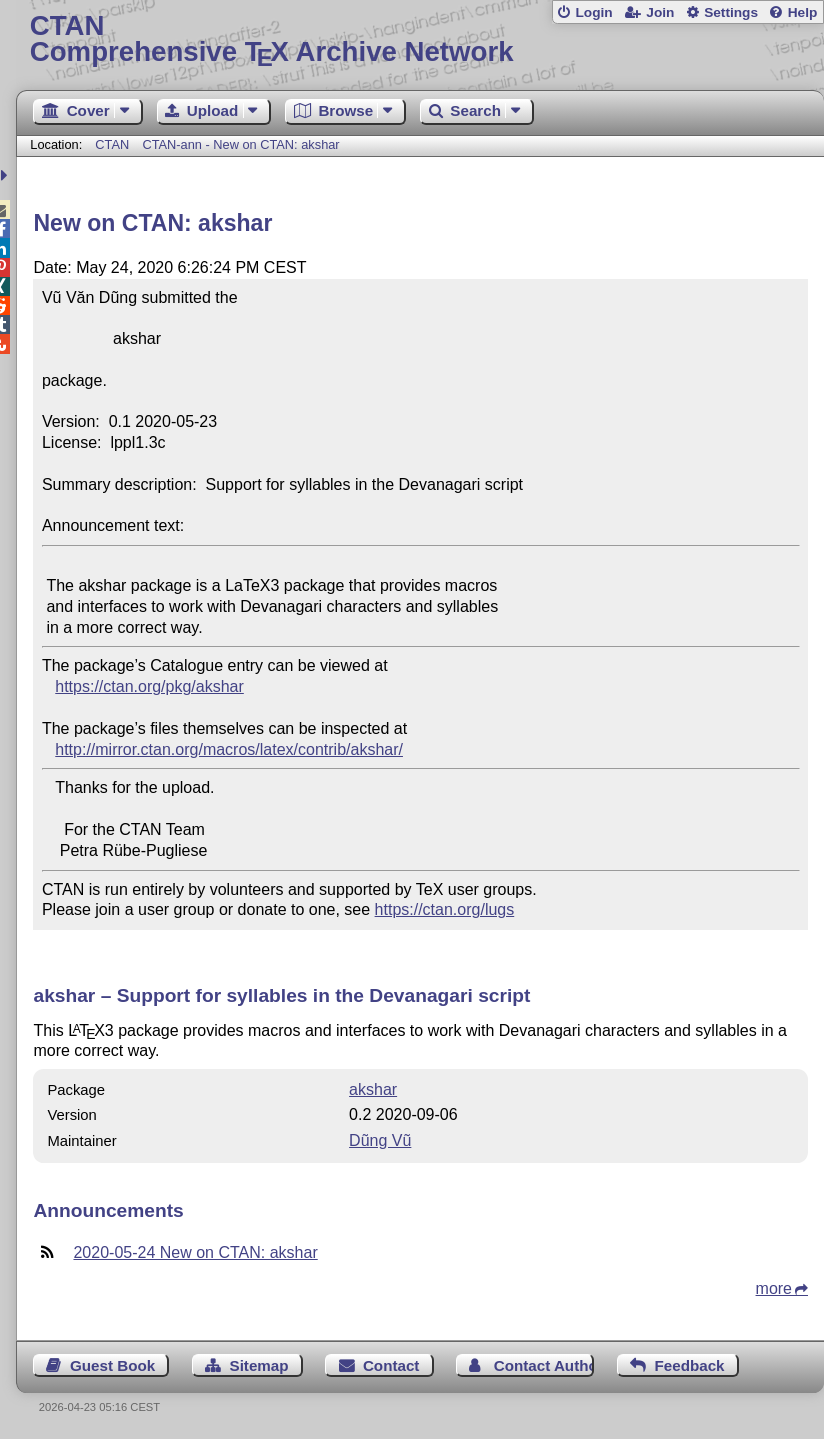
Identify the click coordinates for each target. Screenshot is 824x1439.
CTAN (112, 144)
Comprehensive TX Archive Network (420, 39)
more (774, 1288)
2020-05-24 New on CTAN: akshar (195, 1252)
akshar (373, 1089)
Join (660, 12)
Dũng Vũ (380, 1140)
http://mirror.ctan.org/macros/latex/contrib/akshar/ (229, 749)
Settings (731, 12)
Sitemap (259, 1365)
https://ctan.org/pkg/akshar (149, 686)
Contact (391, 1365)
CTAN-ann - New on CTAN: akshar (240, 144)
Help (803, 12)
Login (593, 12)
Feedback (689, 1365)
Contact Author (544, 1365)
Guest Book (112, 1365)
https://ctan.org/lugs (445, 909)
